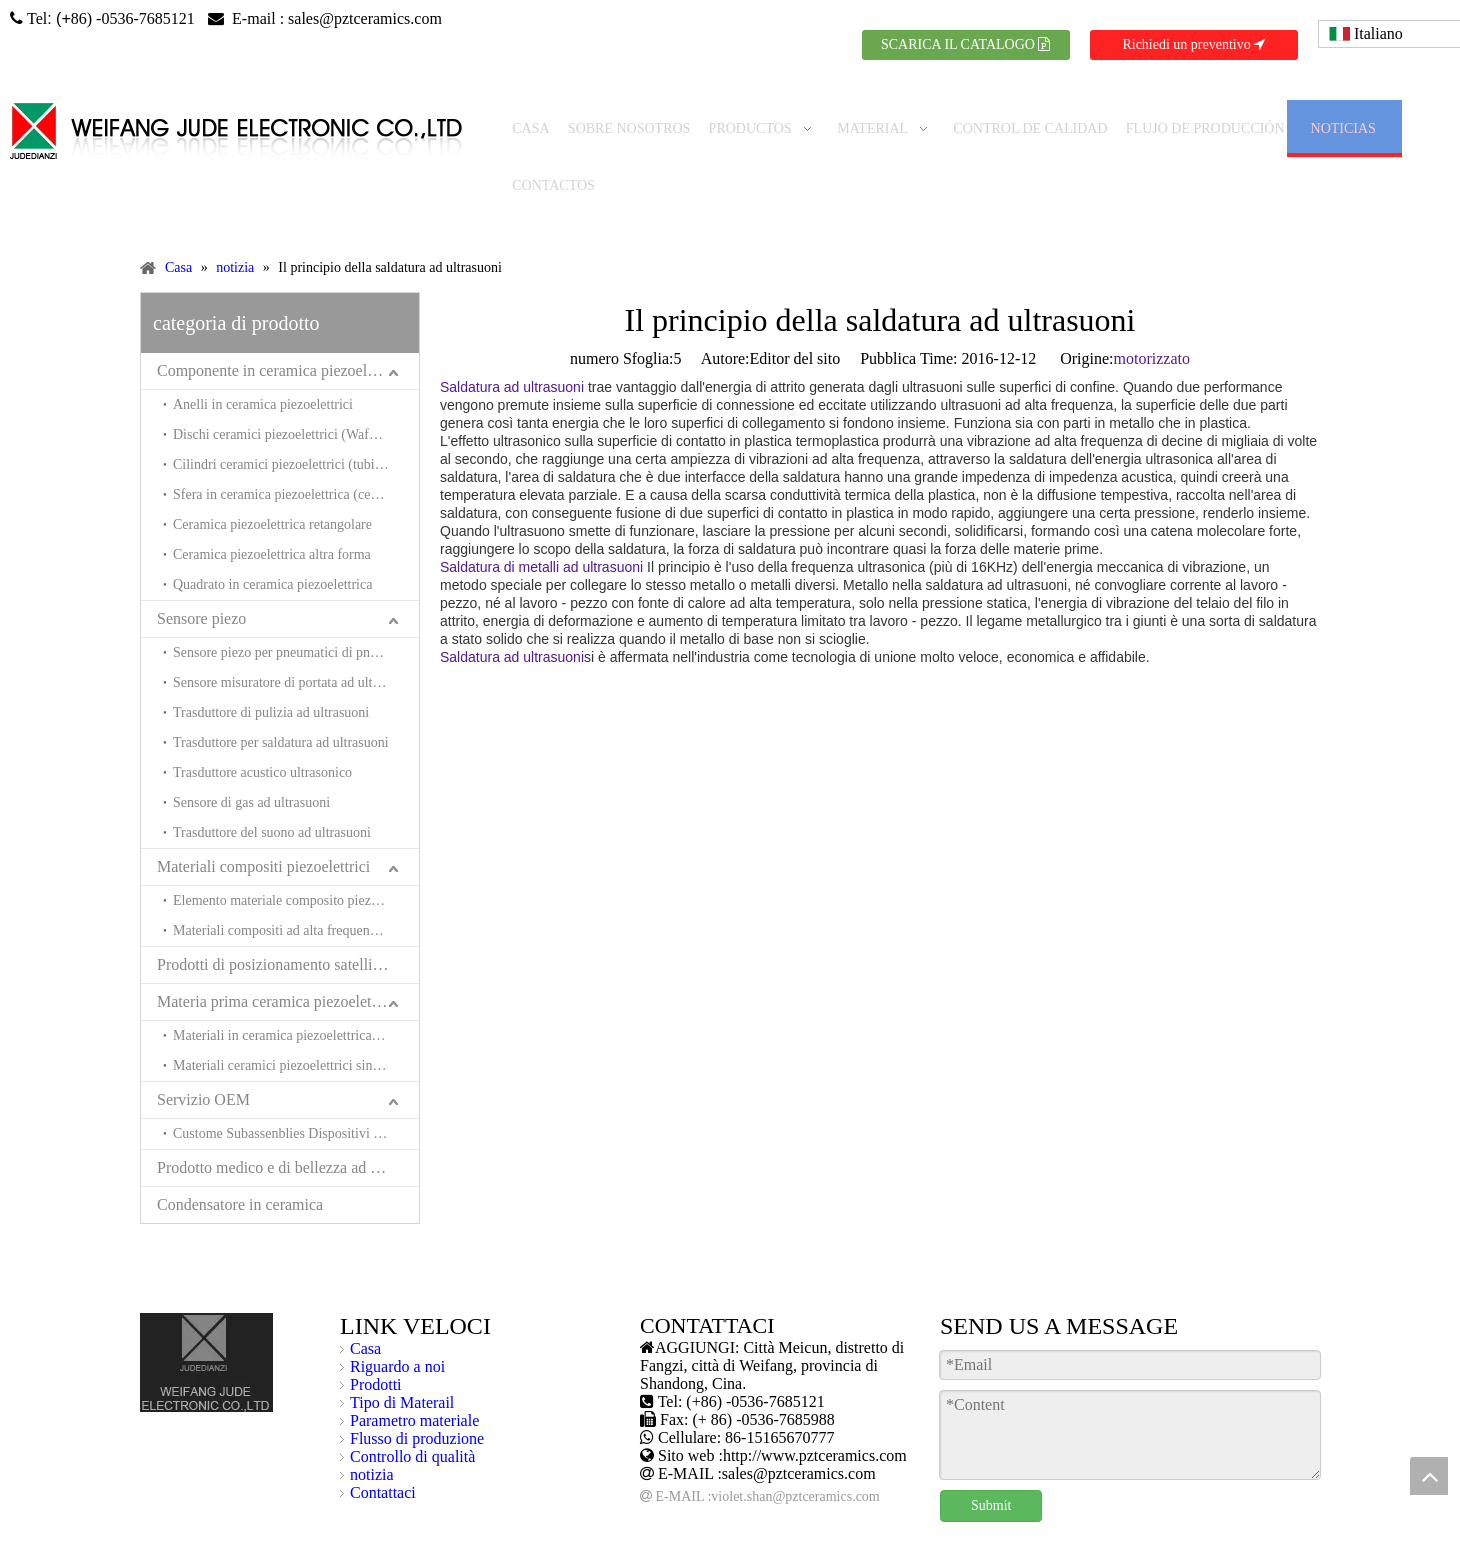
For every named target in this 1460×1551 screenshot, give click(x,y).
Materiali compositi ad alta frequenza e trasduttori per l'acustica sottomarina (296, 883)
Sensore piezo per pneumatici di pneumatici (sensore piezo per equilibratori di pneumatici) (296, 605)
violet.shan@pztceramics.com (795, 1449)
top (1429, 1476)
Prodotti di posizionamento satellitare (277, 917)
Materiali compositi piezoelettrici (263, 819)
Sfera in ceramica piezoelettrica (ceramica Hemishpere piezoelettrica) (296, 447)
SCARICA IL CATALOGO (965, 44)
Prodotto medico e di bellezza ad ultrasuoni (288, 1120)
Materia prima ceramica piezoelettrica (278, 954)
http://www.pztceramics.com (815, 1408)
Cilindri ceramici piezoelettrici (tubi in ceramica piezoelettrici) (296, 417)
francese (1125, 1531)
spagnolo (1057, 1531)
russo (1267, 1531)
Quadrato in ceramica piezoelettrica (272, 537)
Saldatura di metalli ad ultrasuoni (541, 520)
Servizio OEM (203, 1052)
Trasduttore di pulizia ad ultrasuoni (271, 665)
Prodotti (376, 1337)
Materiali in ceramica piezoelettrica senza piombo (296, 988)
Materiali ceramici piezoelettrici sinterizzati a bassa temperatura (296, 1018)
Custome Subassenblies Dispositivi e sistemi (296, 1086)
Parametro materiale (414, 1373)
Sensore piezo (201, 571)
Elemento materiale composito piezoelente (292, 853)
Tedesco (988, 1531)
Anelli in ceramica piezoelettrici (263, 357)
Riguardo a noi (397, 1319)
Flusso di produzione (417, 1391)
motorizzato (1152, 311)
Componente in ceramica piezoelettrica (282, 323)
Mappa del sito (648, 1531)
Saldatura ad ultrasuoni (512, 340)
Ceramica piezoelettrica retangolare (272, 477)
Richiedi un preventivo (1193, 44)
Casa (365, 1301)
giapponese (1201, 1531)
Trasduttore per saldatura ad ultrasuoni (281, 695)
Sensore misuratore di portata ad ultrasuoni (293, 635)
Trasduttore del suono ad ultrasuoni (272, 785)
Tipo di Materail (402, 1355)
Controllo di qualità (412, 1409)
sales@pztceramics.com (365, 18)
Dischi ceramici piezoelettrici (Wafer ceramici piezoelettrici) (296, 387)
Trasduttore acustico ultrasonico (262, 725)
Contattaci (383, 1445)
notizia (372, 1427)
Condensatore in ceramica (240, 1157)
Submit (991, 1458)
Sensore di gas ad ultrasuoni (251, 755)
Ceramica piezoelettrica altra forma (272, 507)
